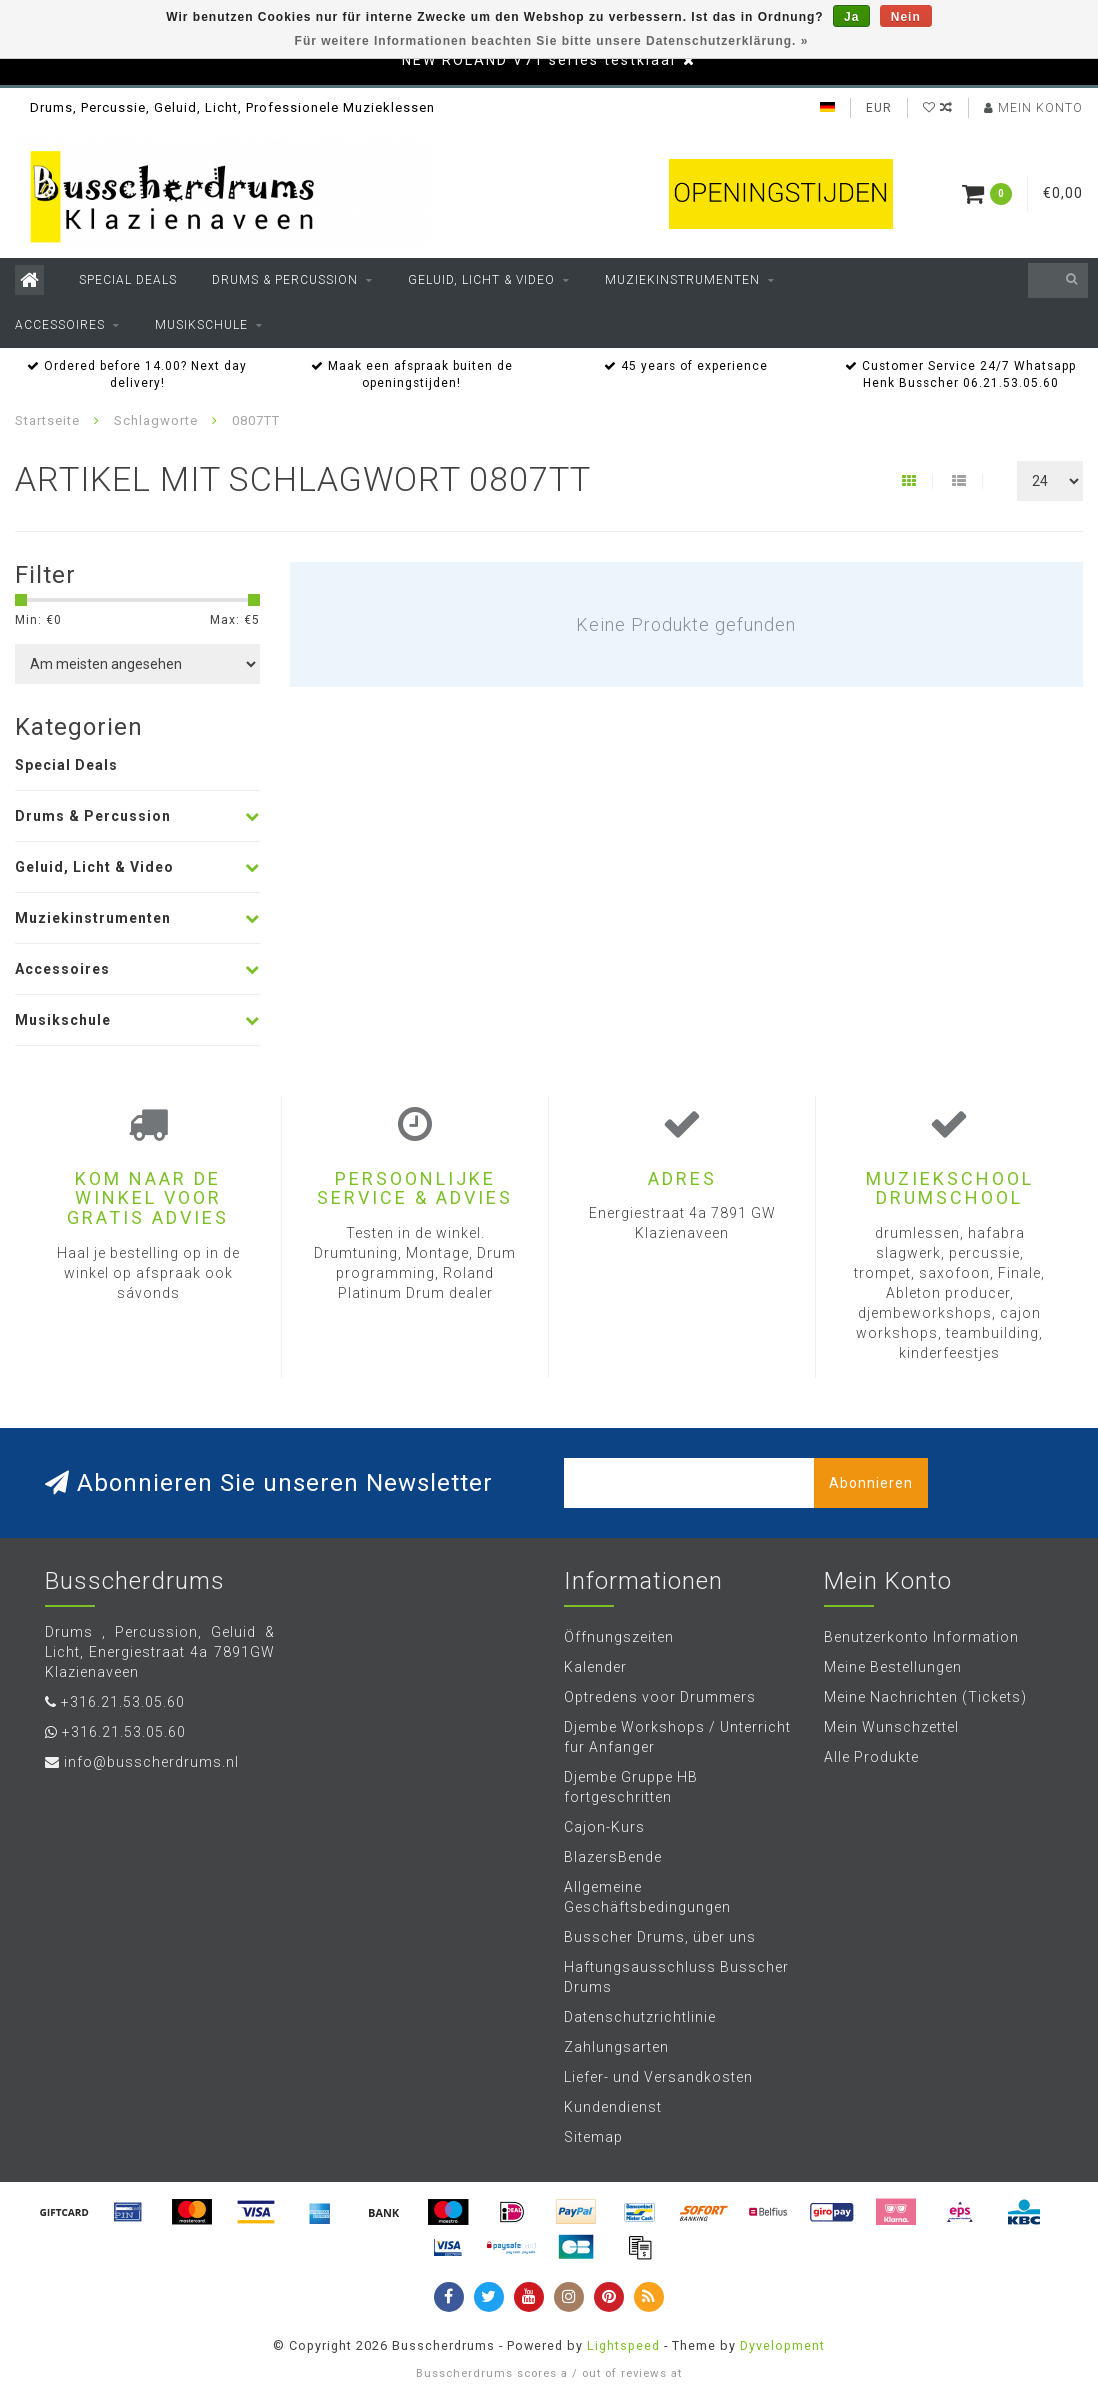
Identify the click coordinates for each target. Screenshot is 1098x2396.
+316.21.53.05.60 (123, 1702)
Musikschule (201, 325)
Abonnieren (871, 1483)
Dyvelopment (782, 2345)
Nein (906, 17)
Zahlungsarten (616, 2047)
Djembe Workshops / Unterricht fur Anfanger (677, 1737)
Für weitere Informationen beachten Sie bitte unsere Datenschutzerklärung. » (552, 41)
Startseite (47, 420)
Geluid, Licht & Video (481, 280)
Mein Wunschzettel (891, 1727)
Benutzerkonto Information (921, 1637)
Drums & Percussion (285, 280)
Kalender (595, 1667)
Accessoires (60, 325)
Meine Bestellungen (893, 1667)
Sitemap (593, 2137)
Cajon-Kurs (604, 1827)
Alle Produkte (871, 1757)
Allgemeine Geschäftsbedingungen (647, 1897)
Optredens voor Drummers (660, 1697)
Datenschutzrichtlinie (640, 2017)
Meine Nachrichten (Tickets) (925, 1697)
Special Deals (128, 280)
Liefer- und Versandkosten (658, 2077)
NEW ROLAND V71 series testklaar (540, 60)
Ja (851, 17)
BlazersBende (613, 1857)
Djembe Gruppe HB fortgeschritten (631, 1787)
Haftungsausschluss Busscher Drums (676, 1977)
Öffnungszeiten (619, 1637)
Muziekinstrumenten (682, 280)
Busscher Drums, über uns (660, 1937)
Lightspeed (623, 2345)
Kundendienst (613, 2107)
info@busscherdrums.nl (151, 1762)
